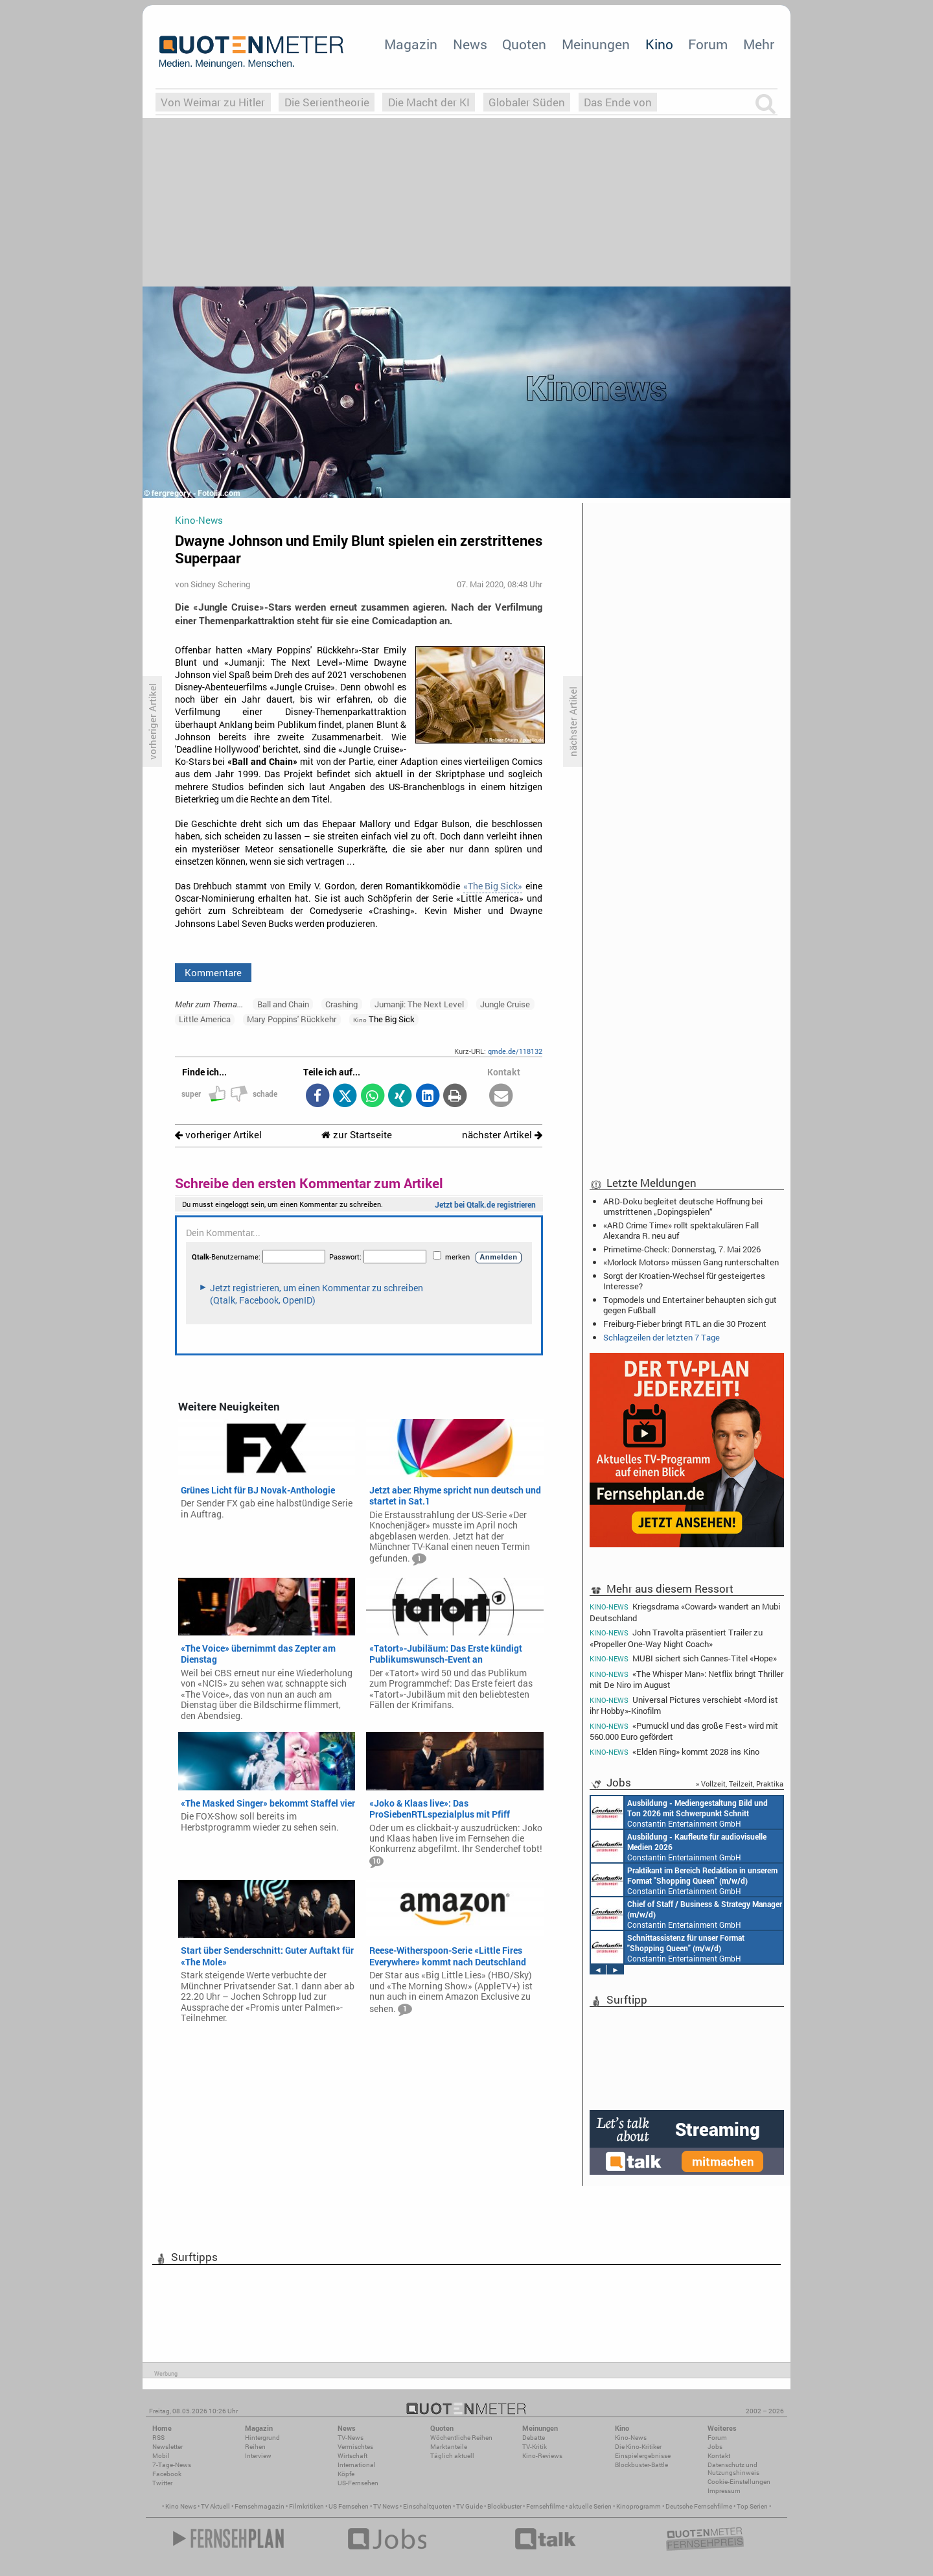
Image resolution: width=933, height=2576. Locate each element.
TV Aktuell (215, 2506)
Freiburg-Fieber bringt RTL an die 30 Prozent (684, 1323)
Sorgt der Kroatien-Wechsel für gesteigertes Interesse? (684, 1281)
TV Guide (469, 2506)
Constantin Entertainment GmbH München (679, 1812)
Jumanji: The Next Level (419, 1004)
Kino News (180, 2506)
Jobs (715, 2446)
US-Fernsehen (358, 2483)
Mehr (758, 44)
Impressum (724, 2491)
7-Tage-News (171, 2465)
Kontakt (719, 2456)
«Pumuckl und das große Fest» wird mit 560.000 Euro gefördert (684, 1731)
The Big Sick (384, 1019)
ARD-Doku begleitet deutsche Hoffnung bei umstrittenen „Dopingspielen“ (683, 1206)
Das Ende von (618, 102)
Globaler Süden (527, 102)
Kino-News (631, 2437)
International (357, 2465)
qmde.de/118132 (515, 1051)
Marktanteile (448, 2446)
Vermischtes (355, 2446)
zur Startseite (356, 1135)
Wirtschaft (352, 2456)
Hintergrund (262, 2437)
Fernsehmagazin (259, 2506)
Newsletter (167, 2446)
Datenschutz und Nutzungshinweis (733, 2469)
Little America (205, 1019)
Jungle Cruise (505, 1004)
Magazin (410, 44)
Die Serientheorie (326, 102)
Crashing (341, 1004)
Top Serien (752, 2506)
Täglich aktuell (452, 2456)
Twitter (162, 2483)
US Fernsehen (348, 2506)
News (470, 44)
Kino (659, 44)
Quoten (524, 44)
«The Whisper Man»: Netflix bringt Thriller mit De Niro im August (686, 1679)
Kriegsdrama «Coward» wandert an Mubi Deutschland (685, 1611)
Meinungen (596, 44)
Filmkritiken (306, 2506)
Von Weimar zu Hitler (213, 102)
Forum (708, 44)
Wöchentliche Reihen (461, 2437)
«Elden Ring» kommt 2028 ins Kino (674, 1751)
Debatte (533, 2437)
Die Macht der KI (429, 102)
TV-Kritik (534, 2446)
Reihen (255, 2446)
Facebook (166, 2474)
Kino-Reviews (542, 2456)
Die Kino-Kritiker (638, 2446)
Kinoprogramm (638, 2506)
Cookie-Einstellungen (739, 2481)
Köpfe (346, 2474)
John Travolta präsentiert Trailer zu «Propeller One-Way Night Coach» (676, 1637)
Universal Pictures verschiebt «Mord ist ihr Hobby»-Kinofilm (684, 1705)
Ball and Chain (283, 1004)
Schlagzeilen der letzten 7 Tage (661, 1337)
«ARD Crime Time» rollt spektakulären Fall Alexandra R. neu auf (681, 1230)
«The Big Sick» (492, 886)
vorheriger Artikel (218, 1135)
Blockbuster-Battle (641, 2465)
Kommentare (213, 972)
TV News (385, 2506)
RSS (158, 2437)
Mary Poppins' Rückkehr (291, 1019)
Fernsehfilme (545, 2506)
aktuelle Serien (590, 2506)
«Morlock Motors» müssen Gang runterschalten (691, 1262)
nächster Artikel (502, 1135)
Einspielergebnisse (643, 2456)
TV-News (350, 2437)
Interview (258, 2456)
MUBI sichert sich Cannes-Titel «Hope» (683, 1658)
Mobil (161, 2456)
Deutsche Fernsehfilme (698, 2506)
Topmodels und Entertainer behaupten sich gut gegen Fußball (690, 1305)
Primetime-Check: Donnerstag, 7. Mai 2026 (682, 1249)
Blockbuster (504, 2506)
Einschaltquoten (427, 2506)
